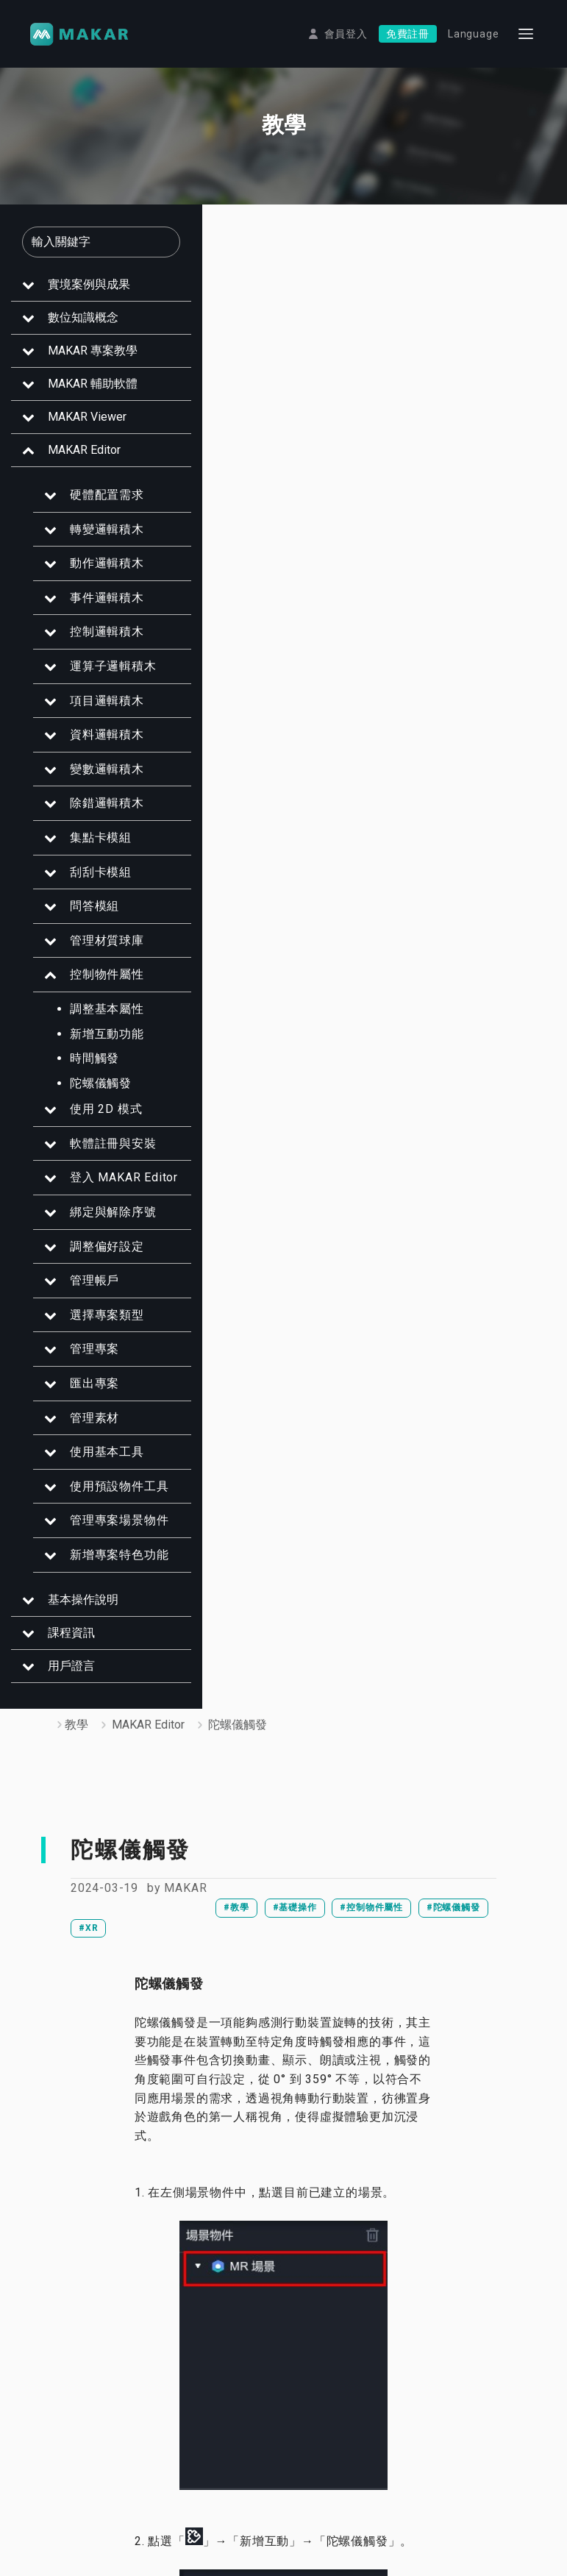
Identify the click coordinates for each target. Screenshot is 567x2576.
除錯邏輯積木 (97, 813)
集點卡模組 (90, 847)
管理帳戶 (84, 1291)
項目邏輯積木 (97, 710)
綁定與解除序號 (103, 1221)
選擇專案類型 (97, 1324)
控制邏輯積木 (97, 642)
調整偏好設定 (97, 1256)
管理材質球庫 (97, 950)
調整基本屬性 (97, 1018)
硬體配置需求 (97, 504)
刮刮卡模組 (90, 882)
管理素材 (84, 1427)
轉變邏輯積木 (97, 539)
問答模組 (84, 916)
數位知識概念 (73, 327)
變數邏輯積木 (97, 779)
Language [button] (473, 34)
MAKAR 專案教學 (82, 360)
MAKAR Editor (74, 459)
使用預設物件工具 (109, 1496)
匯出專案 (84, 1393)
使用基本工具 (97, 1462)
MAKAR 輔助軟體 (82, 393)
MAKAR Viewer (77, 426)
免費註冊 (407, 34)
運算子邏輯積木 (103, 676)
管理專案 (84, 1359)
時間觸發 (84, 1068)
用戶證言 (61, 1675)
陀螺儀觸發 (90, 1093)
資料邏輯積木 (97, 745)
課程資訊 (61, 1642)
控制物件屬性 (97, 985)
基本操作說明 (73, 1609)
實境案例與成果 (79, 294)
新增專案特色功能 (109, 1564)
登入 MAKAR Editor (114, 1188)
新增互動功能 (97, 1043)
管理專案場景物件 (109, 1530)
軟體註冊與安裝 (103, 1153)
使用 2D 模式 (96, 1119)
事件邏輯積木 (97, 607)
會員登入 (346, 34)
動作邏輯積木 (97, 573)
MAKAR (185, 1889)
